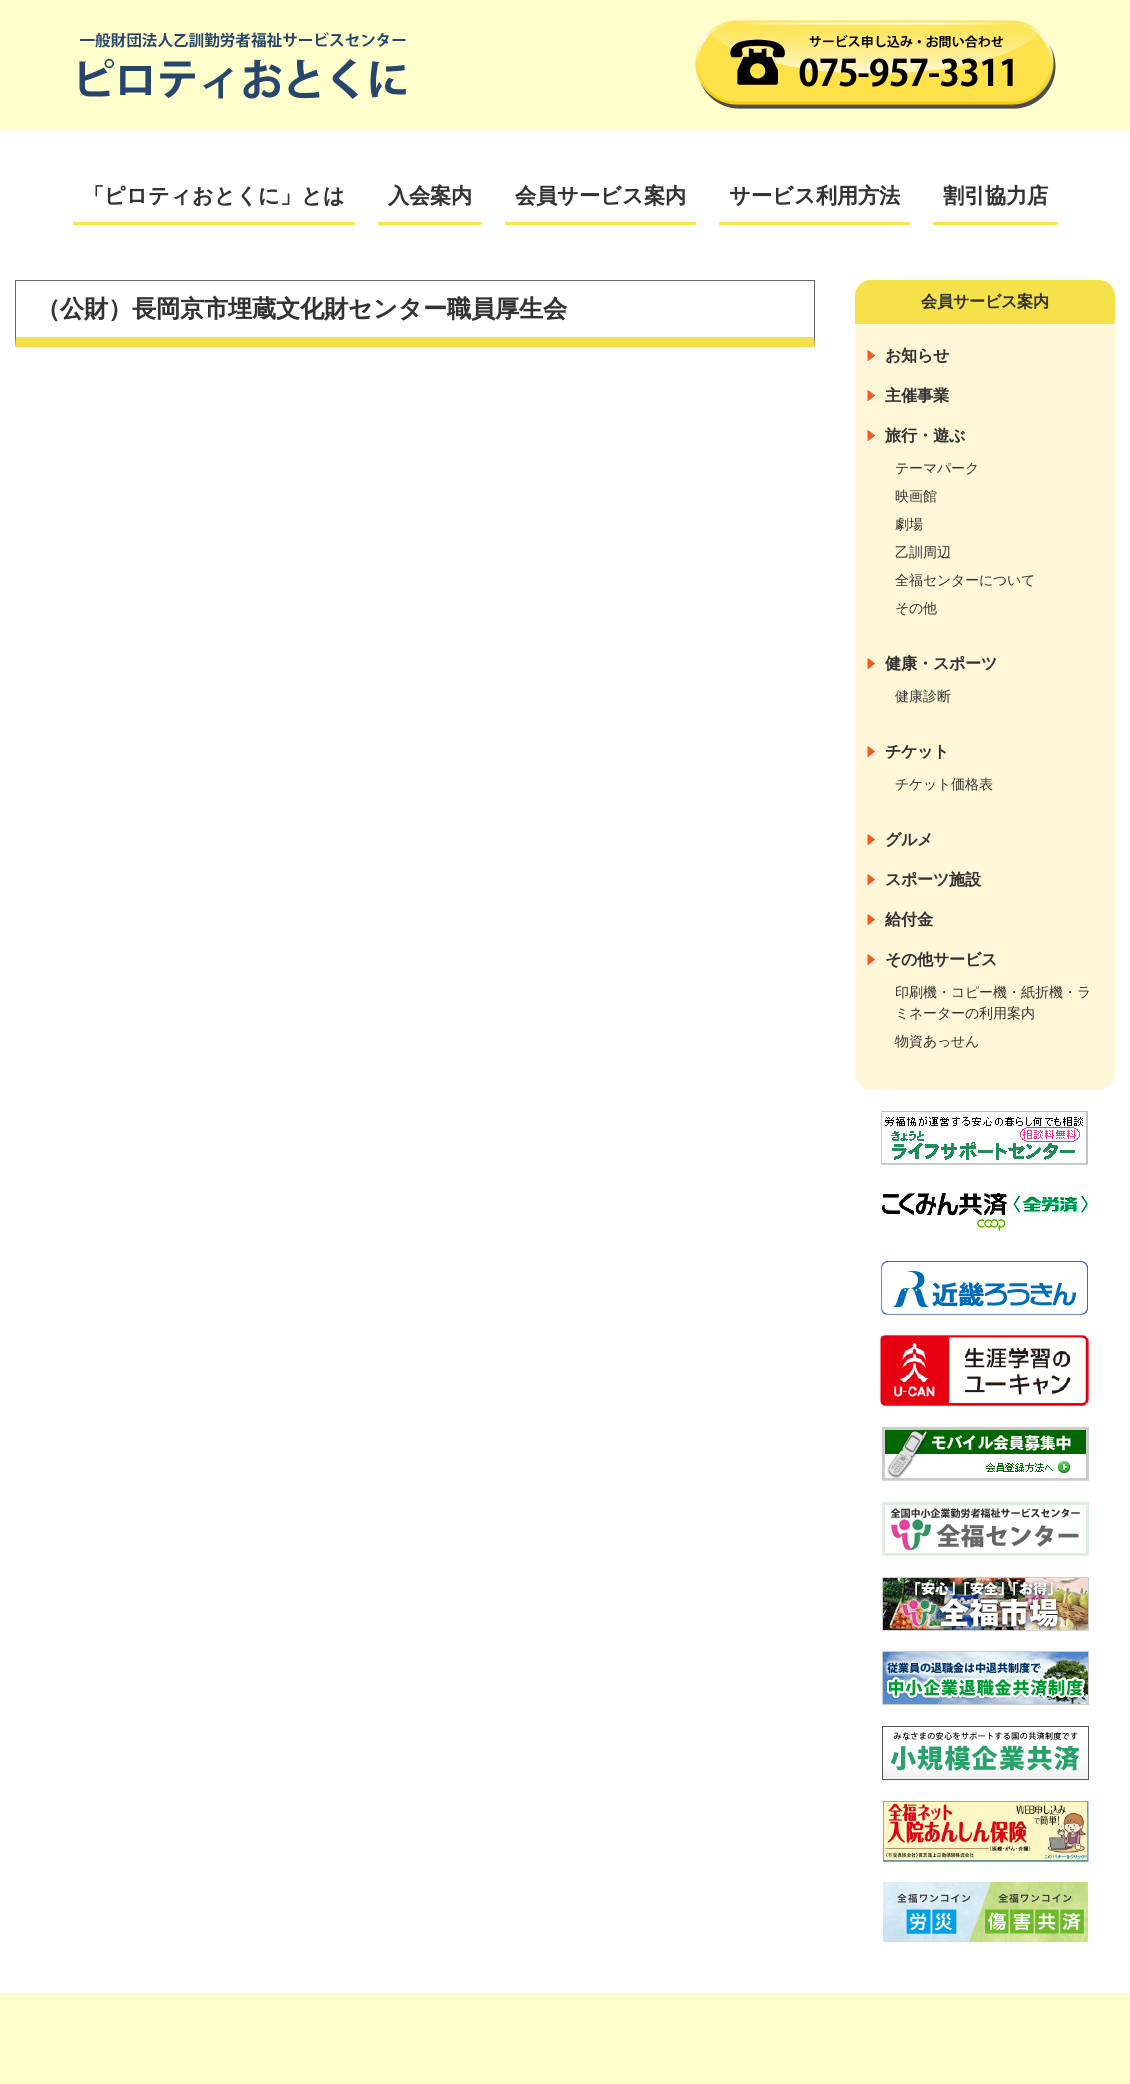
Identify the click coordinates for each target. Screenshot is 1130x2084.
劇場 (909, 524)
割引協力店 (995, 195)
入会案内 (430, 195)
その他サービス (941, 959)
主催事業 (917, 395)
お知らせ (917, 355)
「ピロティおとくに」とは (214, 195)
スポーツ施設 (933, 879)
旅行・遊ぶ (925, 435)
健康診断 (923, 696)
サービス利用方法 (814, 195)
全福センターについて (965, 580)
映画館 (916, 496)
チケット (917, 751)
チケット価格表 (944, 784)
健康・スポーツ (941, 663)
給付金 (909, 919)
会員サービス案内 (600, 195)
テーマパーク (937, 468)
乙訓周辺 (923, 552)
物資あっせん (937, 1041)
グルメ (909, 839)
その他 (916, 608)
